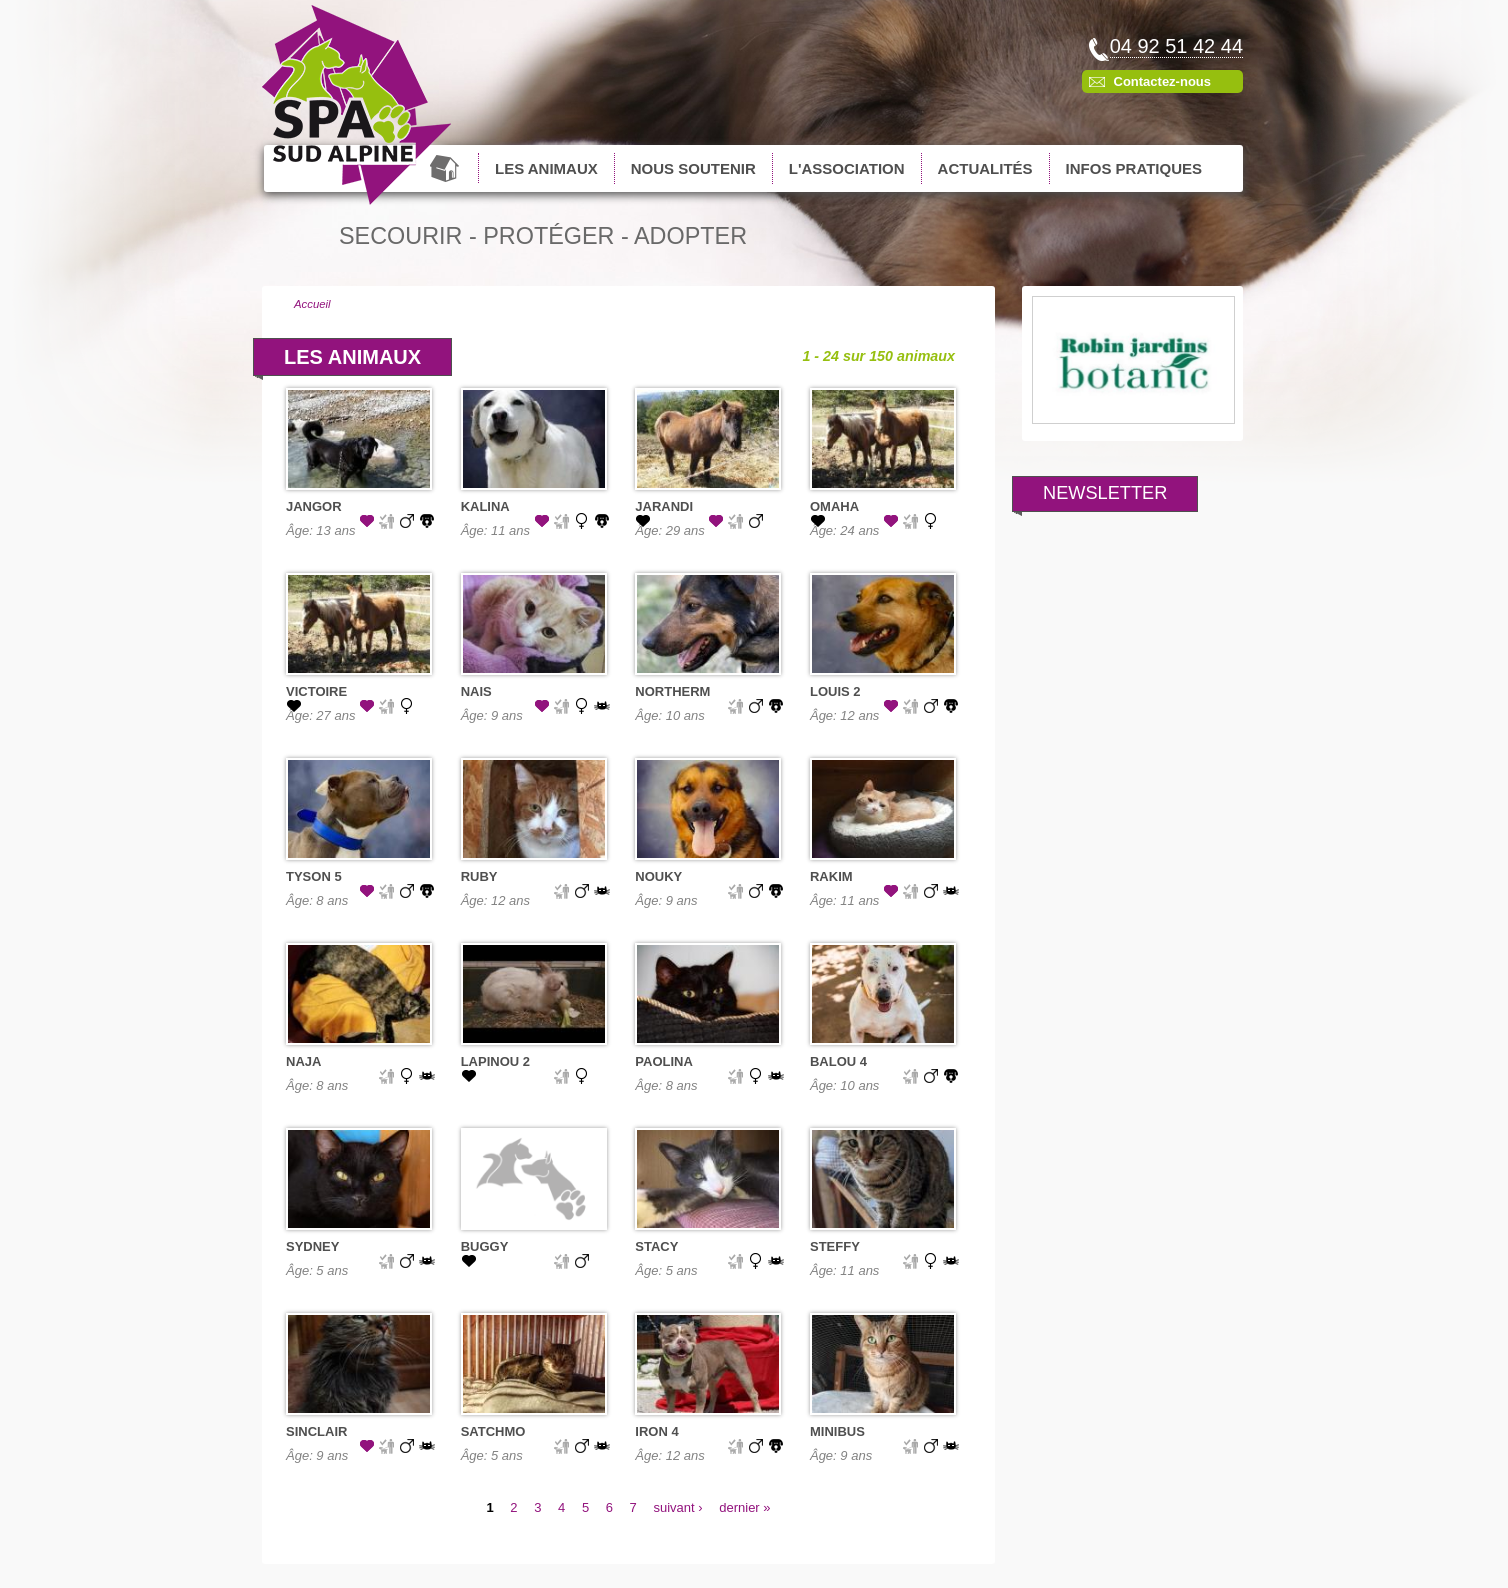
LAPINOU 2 (495, 1061)
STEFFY (835, 1246)
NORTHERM (672, 691)
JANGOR (314, 506)
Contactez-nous (1163, 81)
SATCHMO (493, 1431)
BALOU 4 (838, 1061)
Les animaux (546, 168)
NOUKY (658, 876)
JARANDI (664, 506)
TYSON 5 (314, 876)
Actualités (985, 168)
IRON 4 (656, 1431)
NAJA (303, 1061)
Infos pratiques (1134, 168)
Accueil (446, 168)
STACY (656, 1246)
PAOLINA (664, 1061)
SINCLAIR (316, 1431)
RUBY (479, 876)
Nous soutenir (693, 168)
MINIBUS (837, 1431)
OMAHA (834, 506)
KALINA (485, 506)
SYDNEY (312, 1246)
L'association (847, 168)
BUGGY (485, 1246)
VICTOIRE (316, 691)
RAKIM (831, 876)
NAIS (476, 691)
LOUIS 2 (835, 691)
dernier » (744, 1507)
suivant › (677, 1507)
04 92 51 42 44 (1176, 46)
